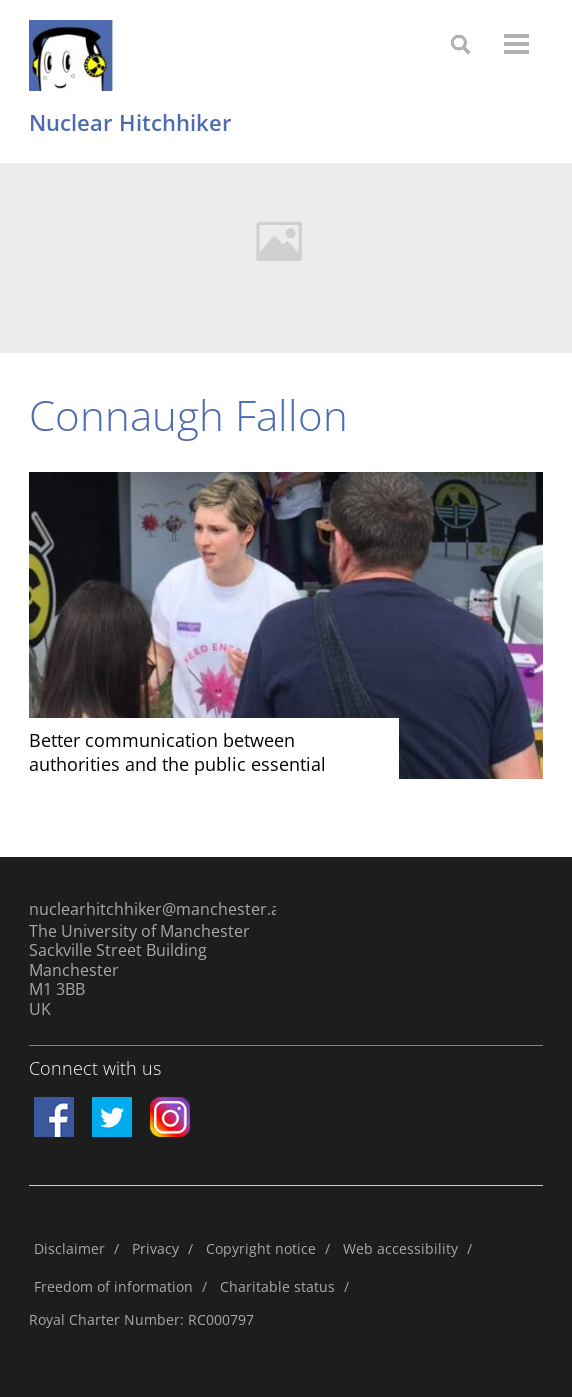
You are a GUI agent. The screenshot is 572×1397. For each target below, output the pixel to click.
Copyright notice (261, 1248)
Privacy (155, 1248)
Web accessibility (400, 1248)
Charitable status (277, 1286)
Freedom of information (113, 1286)
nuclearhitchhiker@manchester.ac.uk (153, 909)
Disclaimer (69, 1248)
